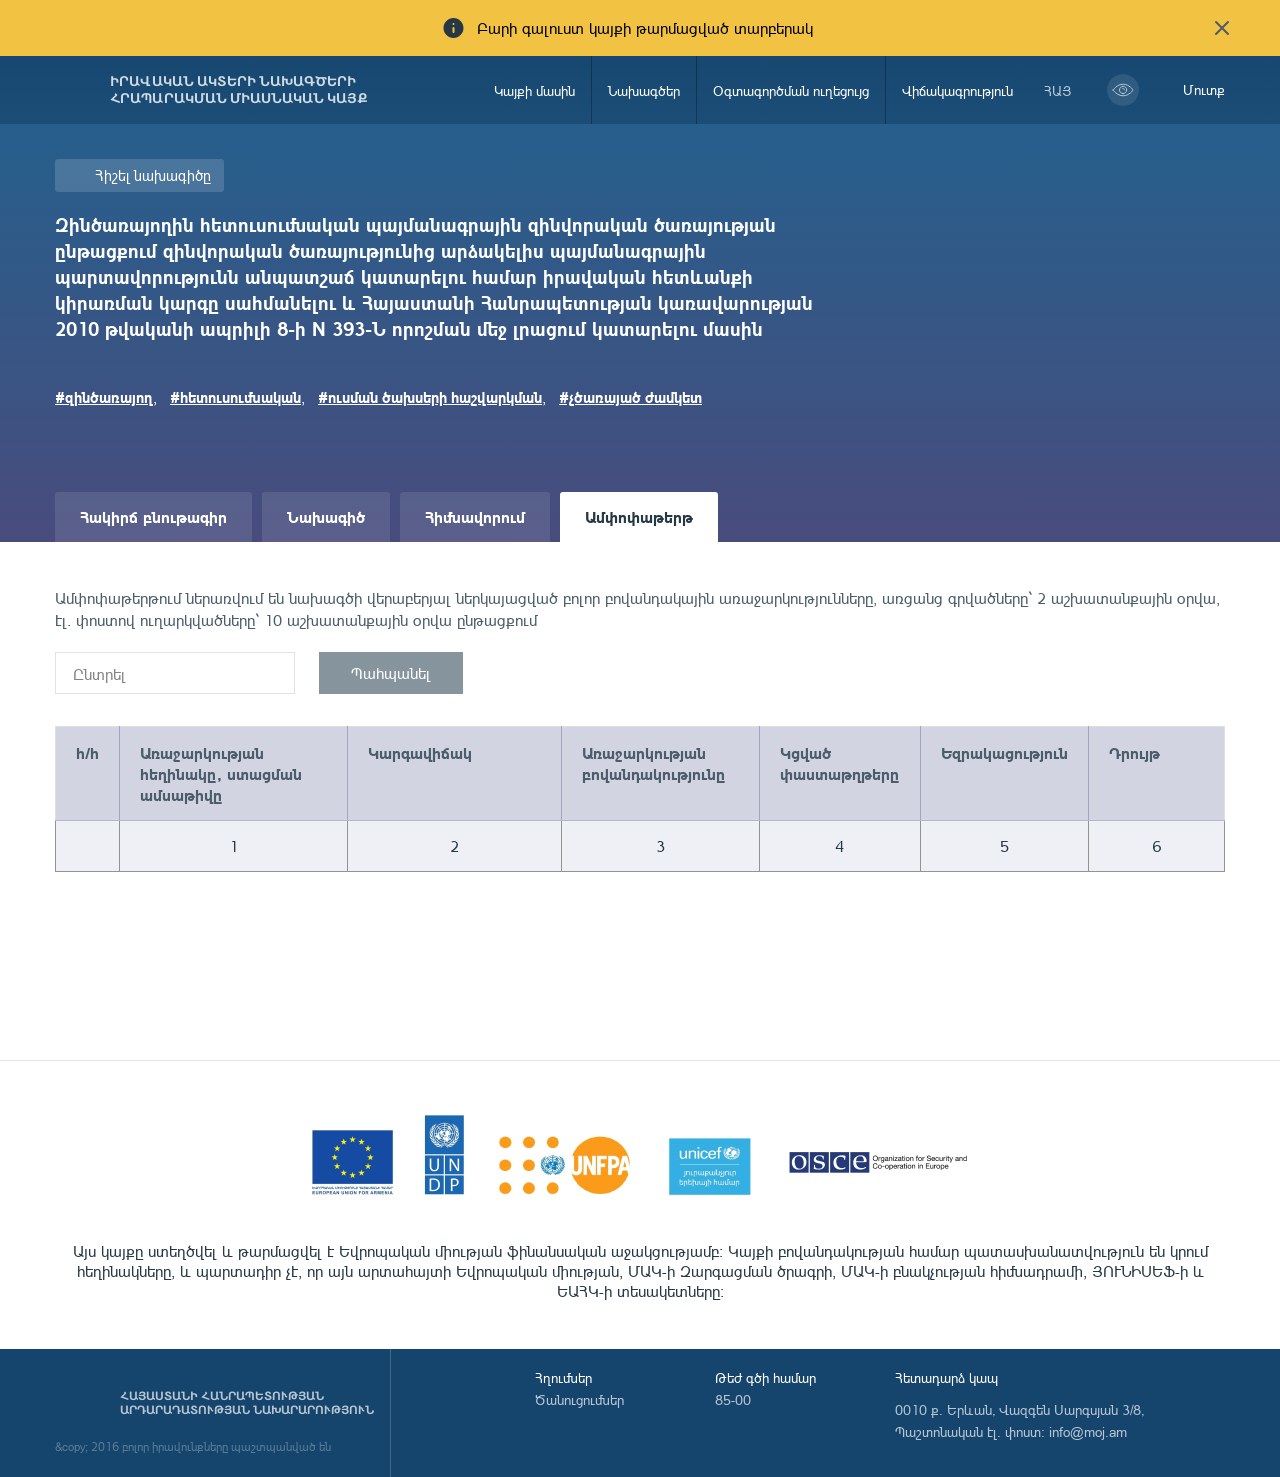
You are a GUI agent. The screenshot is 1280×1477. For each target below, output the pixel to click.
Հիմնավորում (475, 516)
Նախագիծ (326, 516)
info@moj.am (1088, 1431)
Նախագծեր (644, 90)
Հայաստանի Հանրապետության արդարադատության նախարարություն (247, 1403)
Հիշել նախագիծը (153, 175)
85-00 (733, 1399)
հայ (1058, 90)
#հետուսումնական (235, 397)
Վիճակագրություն (957, 90)
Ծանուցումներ (579, 1399)
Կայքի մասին (534, 90)
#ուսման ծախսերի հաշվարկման (430, 397)
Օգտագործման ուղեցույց (791, 90)
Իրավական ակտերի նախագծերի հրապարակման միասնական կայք (239, 90)
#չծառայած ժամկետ (630, 397)
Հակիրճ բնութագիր (153, 516)
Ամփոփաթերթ (639, 516)
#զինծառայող (104, 397)
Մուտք (1204, 89)
